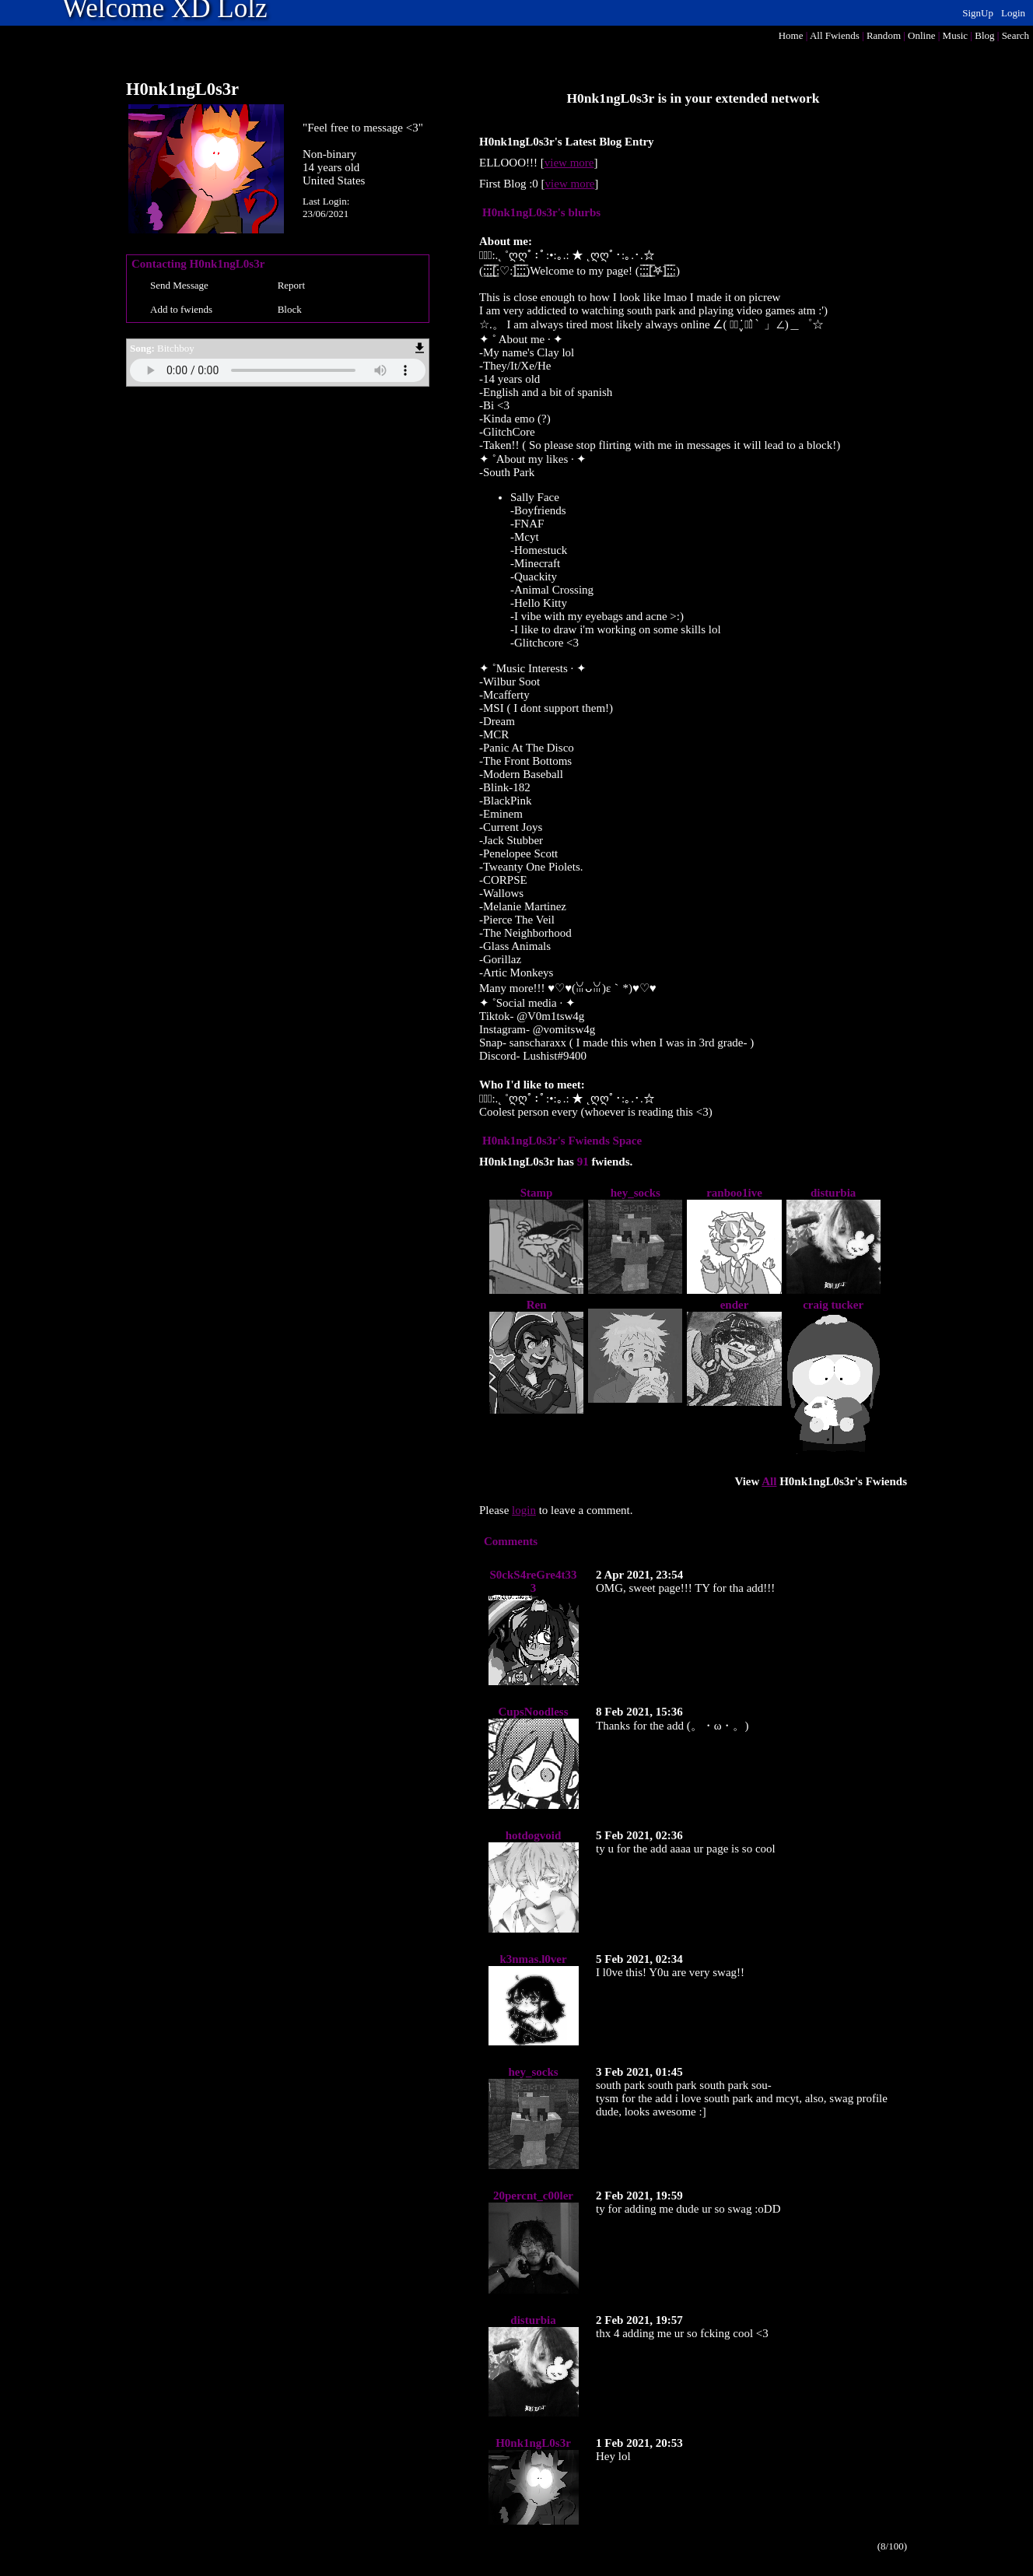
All (835, 35)
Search (1015, 35)
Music (955, 35)
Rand (884, 35)
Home (791, 35)
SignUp (977, 13)
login (524, 1510)
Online (921, 35)
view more (569, 162)
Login (1013, 13)
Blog (984, 35)
